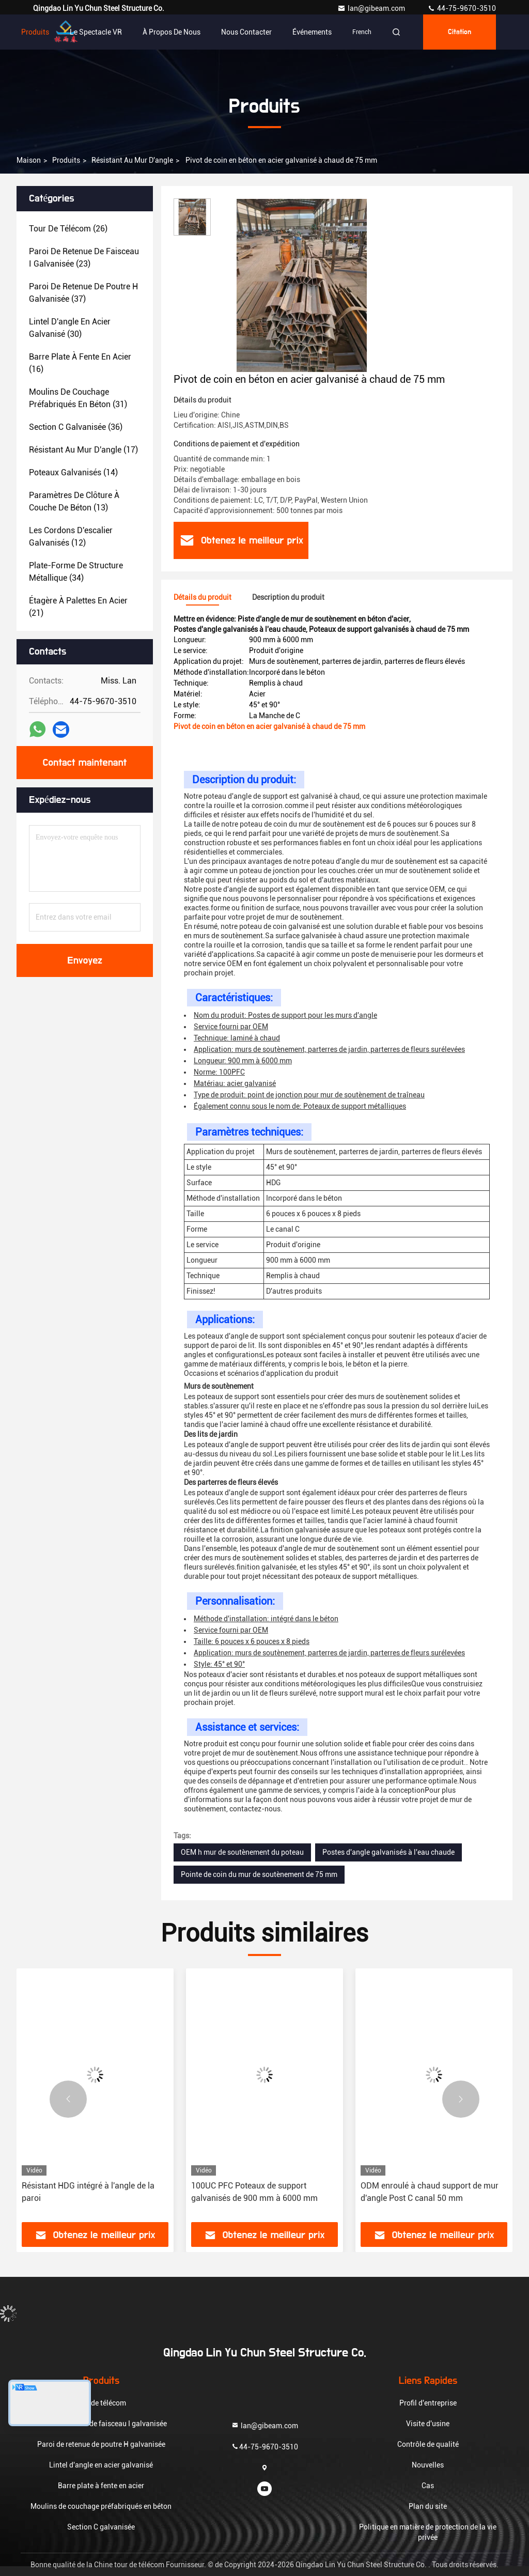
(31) (78, 398)
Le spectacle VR (96, 32)
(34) (76, 572)
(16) (80, 363)
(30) (70, 328)
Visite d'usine (427, 2423)
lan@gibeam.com (372, 8)
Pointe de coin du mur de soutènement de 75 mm (259, 1874)
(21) (78, 607)
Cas (428, 2485)
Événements (312, 32)
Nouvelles (428, 2465)
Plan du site (428, 2506)
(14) (73, 472)
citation (459, 32)
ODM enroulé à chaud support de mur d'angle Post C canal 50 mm (430, 2192)
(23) (84, 257)
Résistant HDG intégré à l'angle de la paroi (88, 2192)
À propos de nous (171, 32)
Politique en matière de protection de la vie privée (427, 2532)
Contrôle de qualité (428, 2444)
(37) (83, 293)
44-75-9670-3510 (461, 8)
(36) (75, 427)
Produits (35, 32)
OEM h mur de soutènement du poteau (242, 1852)
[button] (68, 2099)
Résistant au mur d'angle (132, 160)
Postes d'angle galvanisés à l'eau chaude (388, 1852)
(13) (74, 501)
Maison (29, 160)
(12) (71, 536)
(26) (68, 229)
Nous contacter (246, 32)
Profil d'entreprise (428, 2403)
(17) (83, 450)
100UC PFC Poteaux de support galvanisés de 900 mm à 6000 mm (254, 2192)
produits (66, 160)
